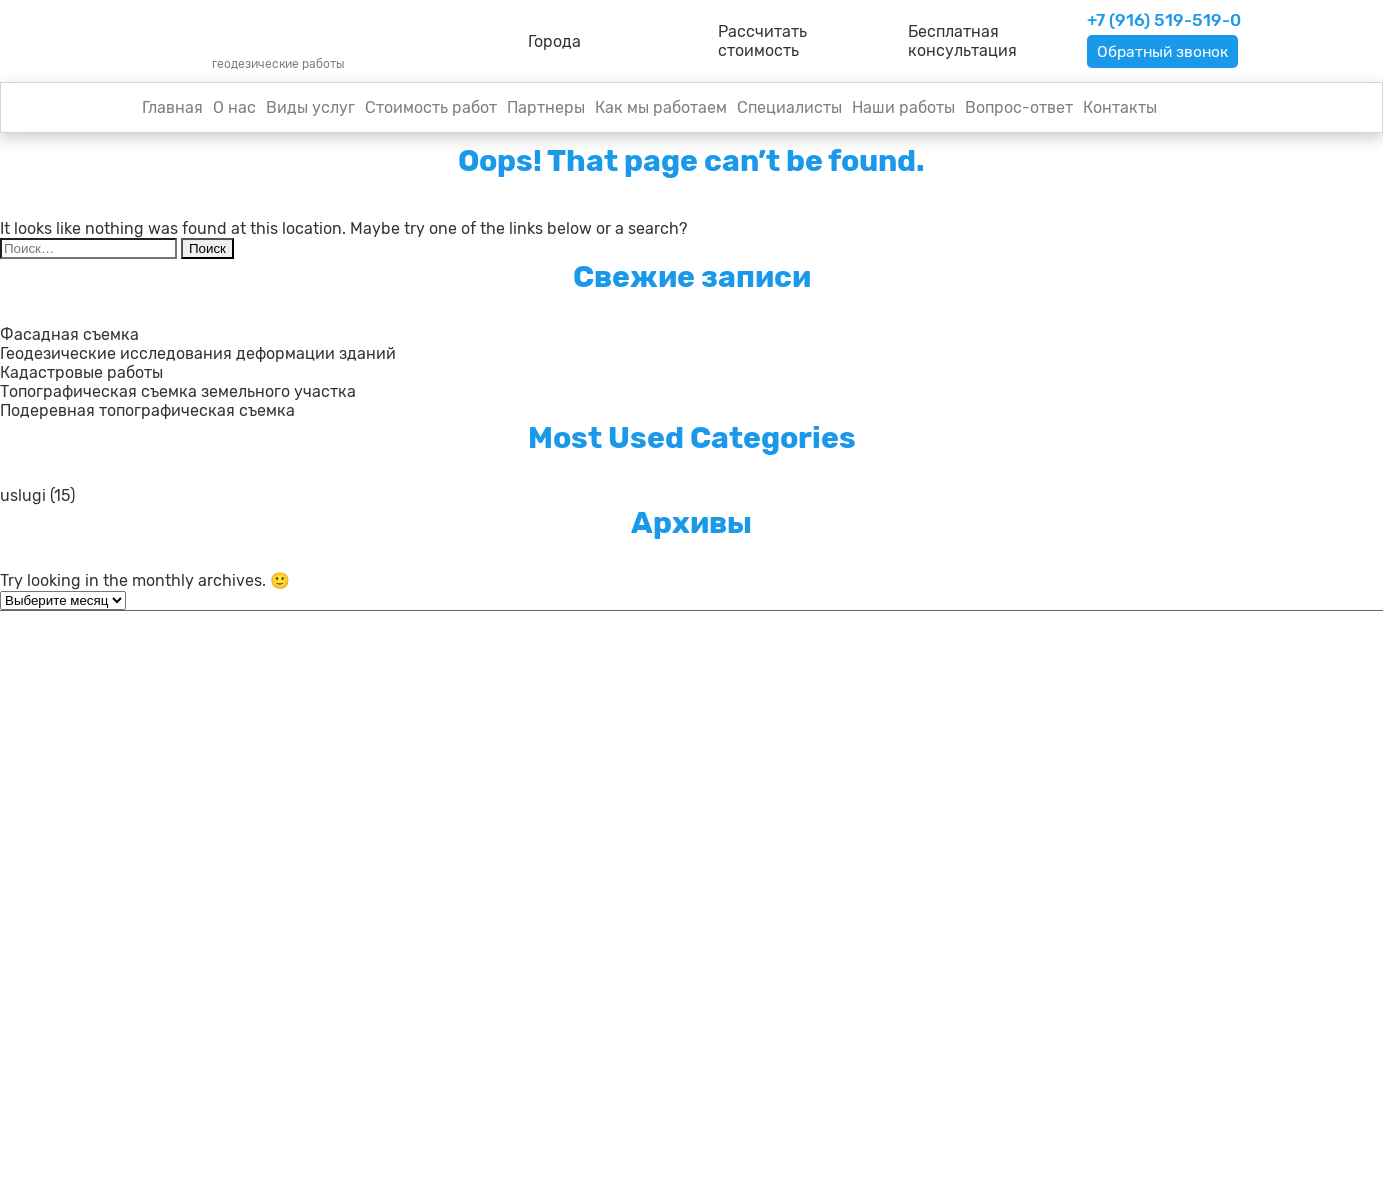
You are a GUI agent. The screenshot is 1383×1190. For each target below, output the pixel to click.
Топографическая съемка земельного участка (178, 391)
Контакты (1120, 107)
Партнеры (546, 107)
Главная (172, 107)
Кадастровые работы (81, 372)
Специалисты (789, 107)
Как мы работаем (661, 107)
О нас (234, 107)
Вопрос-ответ (1019, 107)
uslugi (23, 495)
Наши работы (903, 107)
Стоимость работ (431, 107)
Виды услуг (310, 107)
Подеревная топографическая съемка (147, 410)
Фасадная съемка (69, 334)
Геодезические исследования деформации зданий (198, 353)
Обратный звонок (1165, 51)
